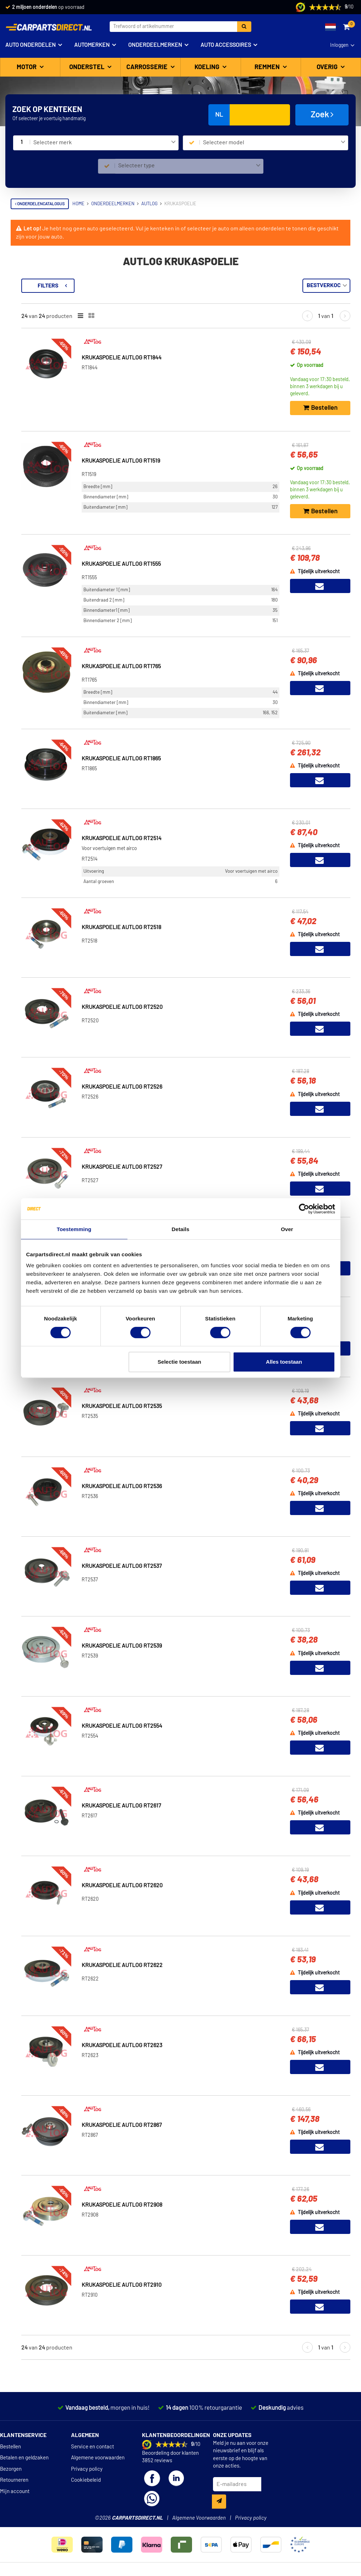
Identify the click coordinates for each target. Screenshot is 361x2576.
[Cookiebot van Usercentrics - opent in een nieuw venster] (304, 1208)
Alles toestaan (284, 1362)
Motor (27, 67)
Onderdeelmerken (155, 45)
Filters (143, 286)
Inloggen (339, 45)
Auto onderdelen (30, 45)
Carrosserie (147, 67)
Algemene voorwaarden (98, 2457)
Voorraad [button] (31, 315)
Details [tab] (181, 1229)
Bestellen (10, 2446)
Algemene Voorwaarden (199, 2518)
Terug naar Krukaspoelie (46, 282)
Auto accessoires (226, 45)
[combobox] (104, 142)
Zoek (322, 114)
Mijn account (14, 2491)
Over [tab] (287, 1229)
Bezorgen (11, 2469)
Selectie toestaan (179, 1362)
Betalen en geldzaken (24, 2457)
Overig (328, 67)
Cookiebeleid (86, 2480)
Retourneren (14, 2480)
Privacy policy (87, 2469)
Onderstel (87, 67)
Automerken (92, 45)
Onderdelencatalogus (40, 204)
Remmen (268, 67)
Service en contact (92, 2446)
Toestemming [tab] (74, 1229)
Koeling (208, 67)
